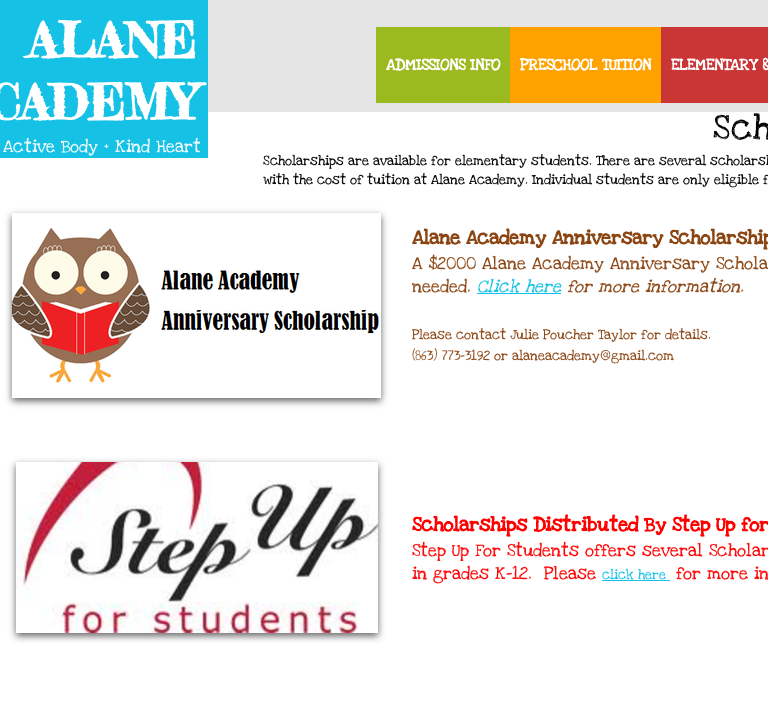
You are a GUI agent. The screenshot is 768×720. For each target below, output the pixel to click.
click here (636, 575)
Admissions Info (443, 65)
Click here (519, 286)
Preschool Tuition (585, 65)
